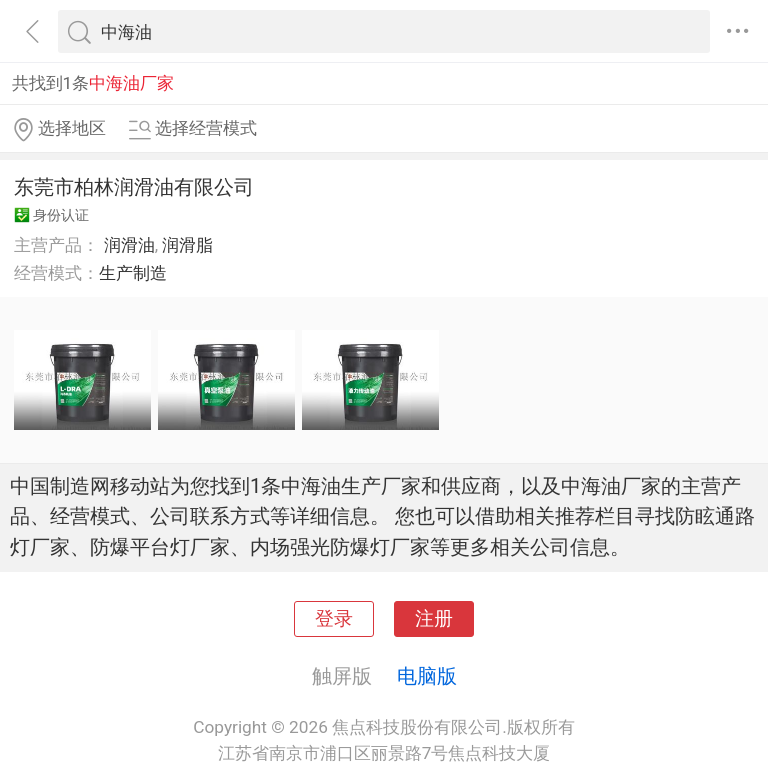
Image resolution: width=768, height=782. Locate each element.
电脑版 (427, 676)
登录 (334, 619)
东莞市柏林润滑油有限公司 (134, 187)
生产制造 (133, 273)
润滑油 (129, 245)
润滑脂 (187, 245)
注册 (434, 619)
